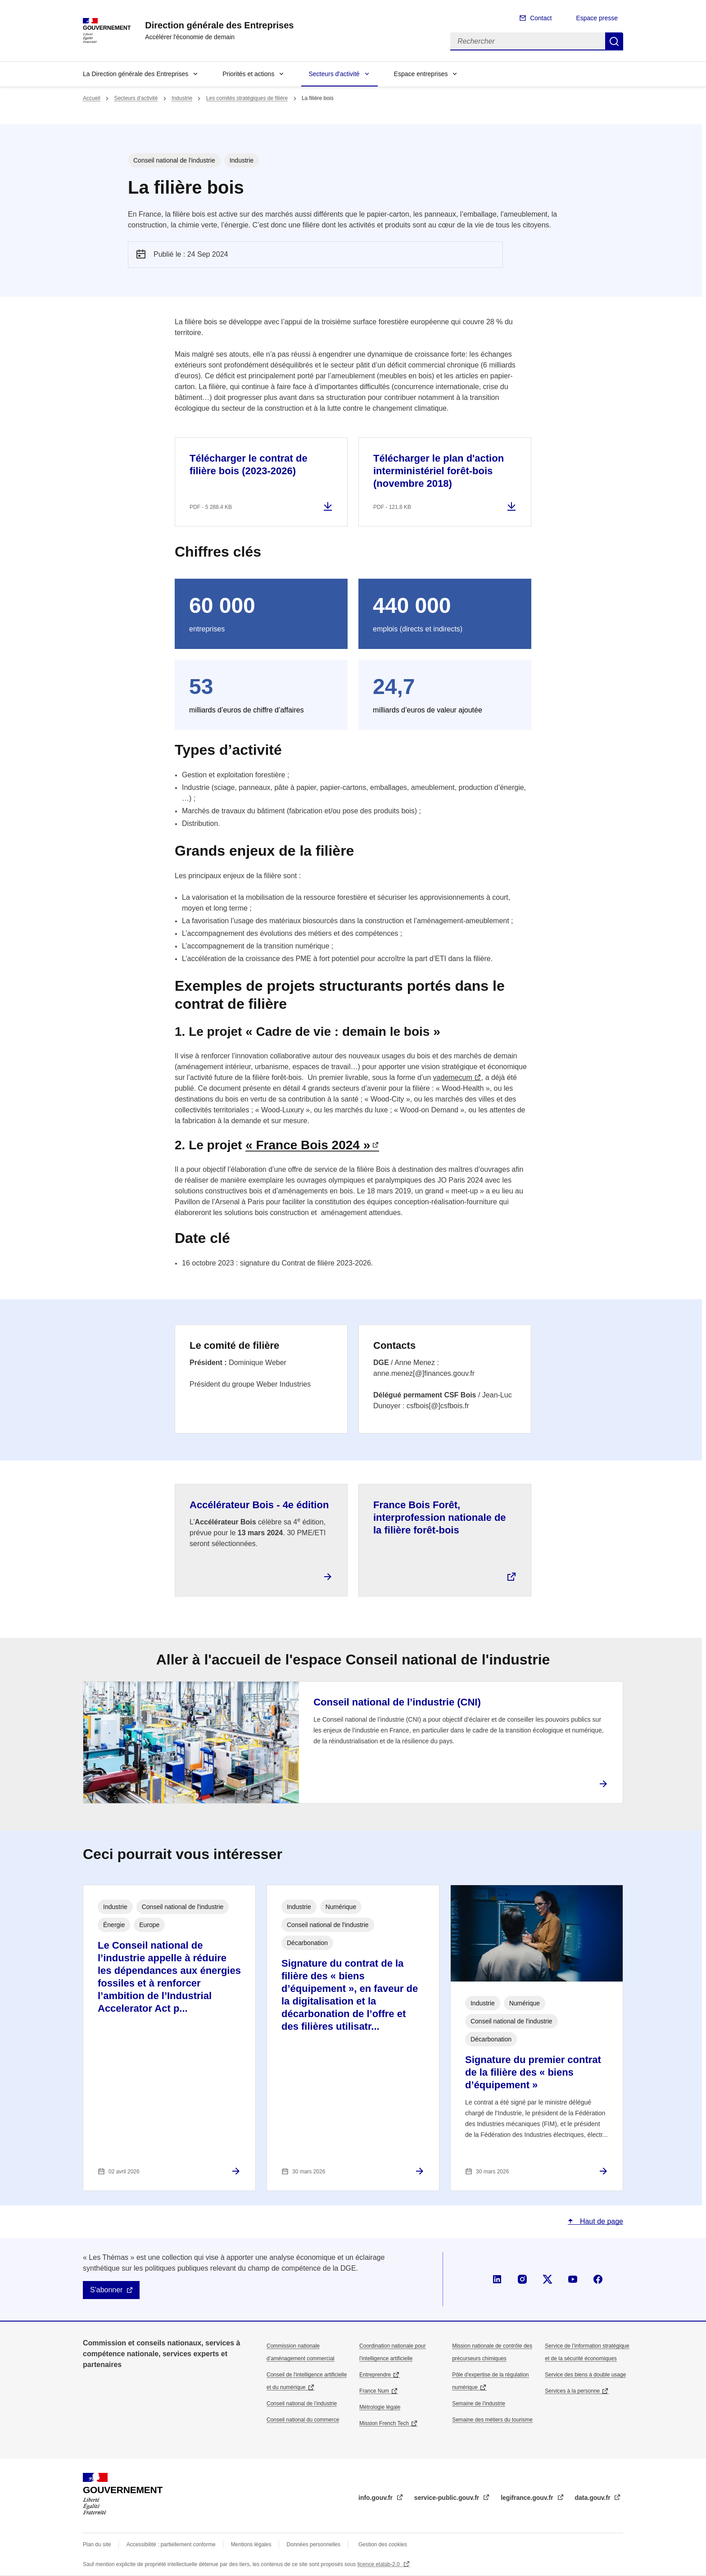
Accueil (91, 98)
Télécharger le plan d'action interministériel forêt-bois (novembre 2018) (438, 471)
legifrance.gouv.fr (528, 2497)
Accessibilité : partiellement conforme (171, 2544)
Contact (541, 18)
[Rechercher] (527, 41)
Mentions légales (251, 2544)
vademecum (452, 1077)
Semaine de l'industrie (478, 2403)
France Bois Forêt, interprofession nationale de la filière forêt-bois (439, 1517)
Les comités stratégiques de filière (247, 98)
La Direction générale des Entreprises (135, 73)
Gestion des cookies (382, 2544)
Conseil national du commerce (303, 2420)
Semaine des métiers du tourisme (492, 2420)
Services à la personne (572, 2391)
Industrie (182, 98)
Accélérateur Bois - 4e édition (259, 1504)
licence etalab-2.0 (379, 2564)
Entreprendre (375, 2375)
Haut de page (600, 2221)
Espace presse (597, 18)
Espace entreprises (421, 73)
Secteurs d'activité (333, 73)
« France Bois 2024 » (307, 1145)
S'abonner (106, 2290)
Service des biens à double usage (585, 2375)
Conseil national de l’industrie (302, 2403)
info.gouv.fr (376, 2497)
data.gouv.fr (593, 2497)
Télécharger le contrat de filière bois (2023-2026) (249, 464)
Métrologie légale (379, 2407)
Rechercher (614, 41)
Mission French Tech (384, 2423)
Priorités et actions (248, 73)
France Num (374, 2391)
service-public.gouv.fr (447, 2497)
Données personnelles (313, 2544)
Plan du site (97, 2544)
